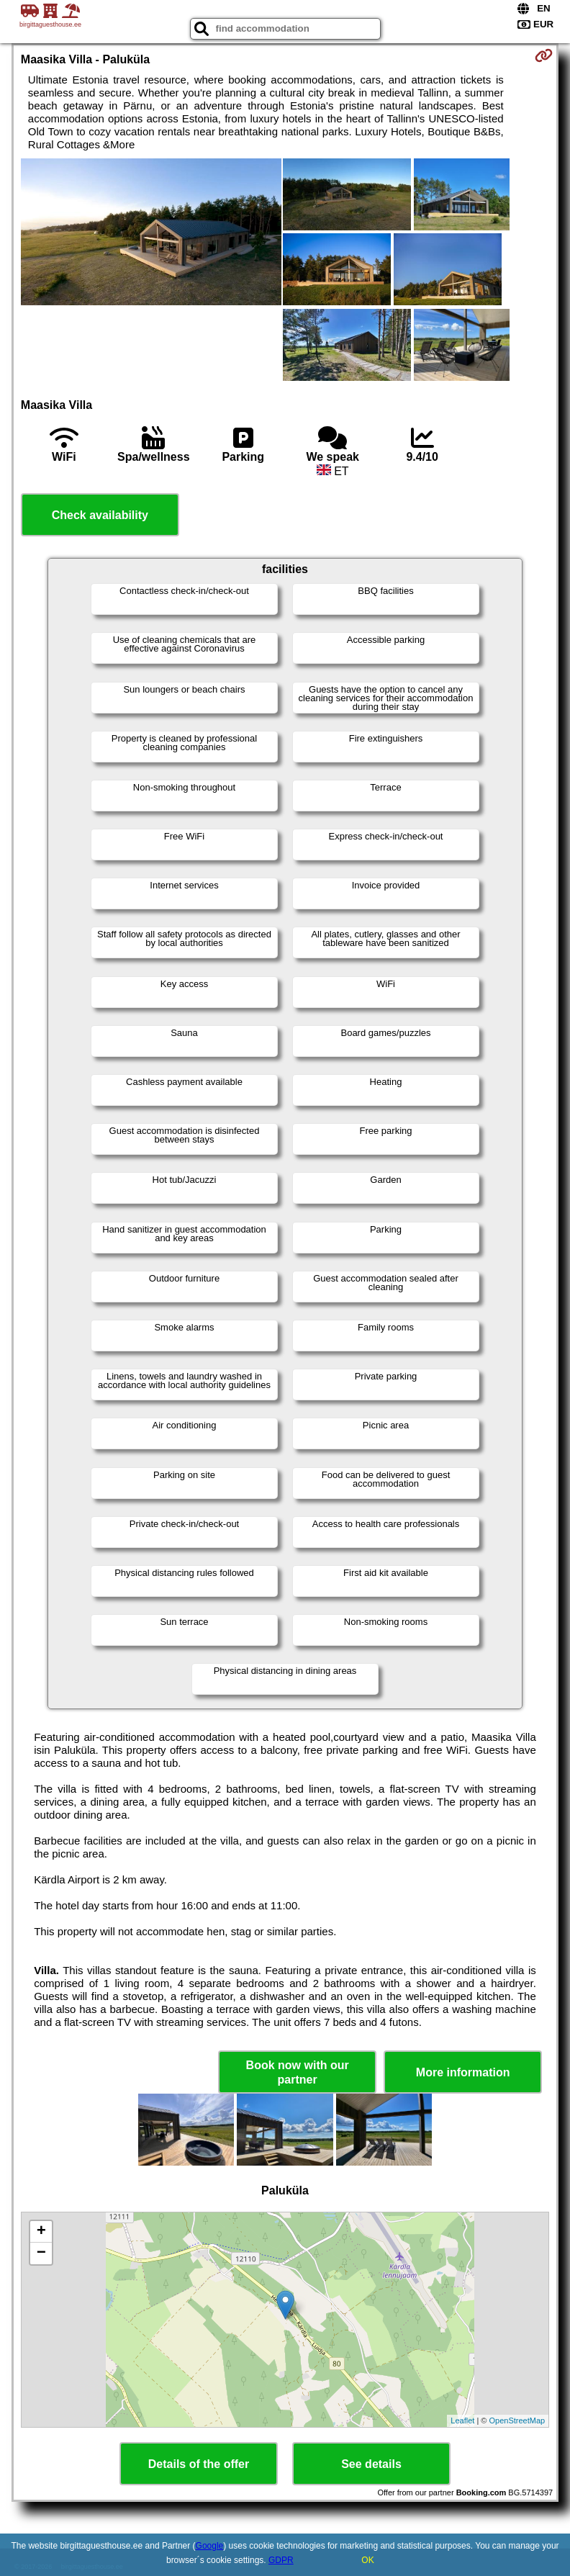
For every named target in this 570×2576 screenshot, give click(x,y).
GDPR (281, 2560)
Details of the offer (198, 2464)
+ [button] (41, 2232)
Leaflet (462, 2420)
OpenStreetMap (517, 2420)
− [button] (41, 2253)
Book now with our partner (297, 2072)
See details (371, 2464)
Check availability (100, 515)
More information (463, 2072)
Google (210, 2546)
